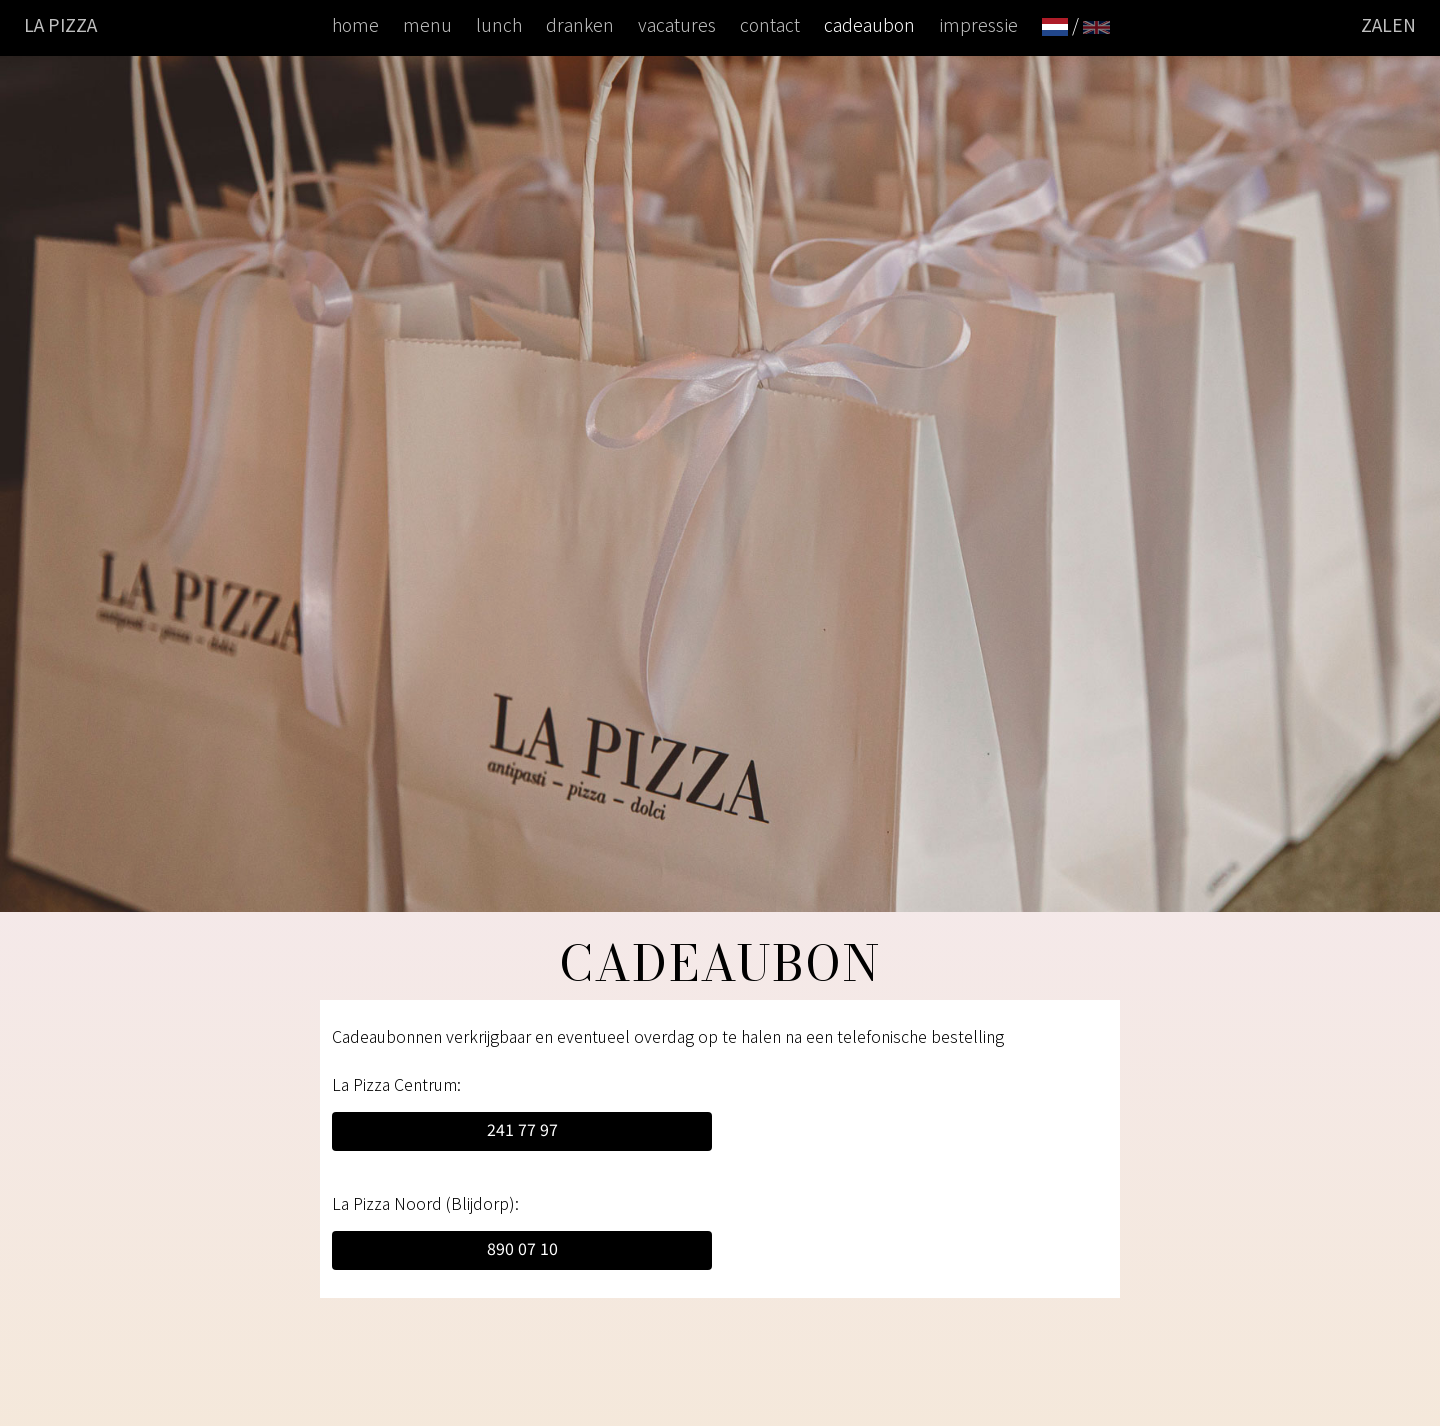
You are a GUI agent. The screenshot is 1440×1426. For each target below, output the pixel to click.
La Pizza (60, 24)
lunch (499, 24)
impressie (978, 24)
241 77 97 (522, 1129)
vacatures (677, 24)
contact (770, 24)
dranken (580, 24)
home (355, 24)
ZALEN (1388, 24)
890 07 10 (522, 1248)
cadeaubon (869, 24)
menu (427, 24)
